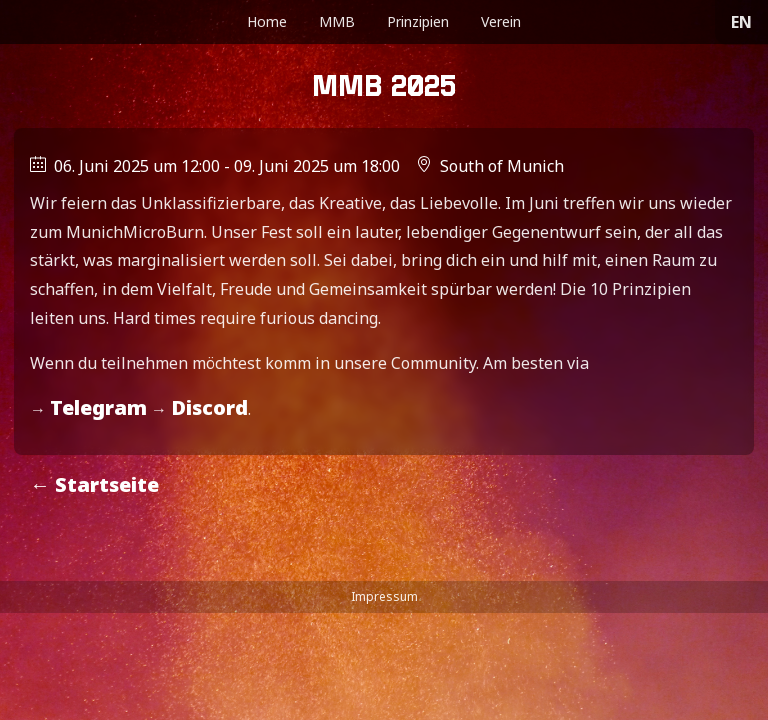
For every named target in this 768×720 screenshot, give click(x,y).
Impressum (384, 596)
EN (741, 22)
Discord (209, 407)
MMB (337, 21)
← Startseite (94, 484)
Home (267, 21)
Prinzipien (418, 21)
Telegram (98, 407)
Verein (501, 21)
